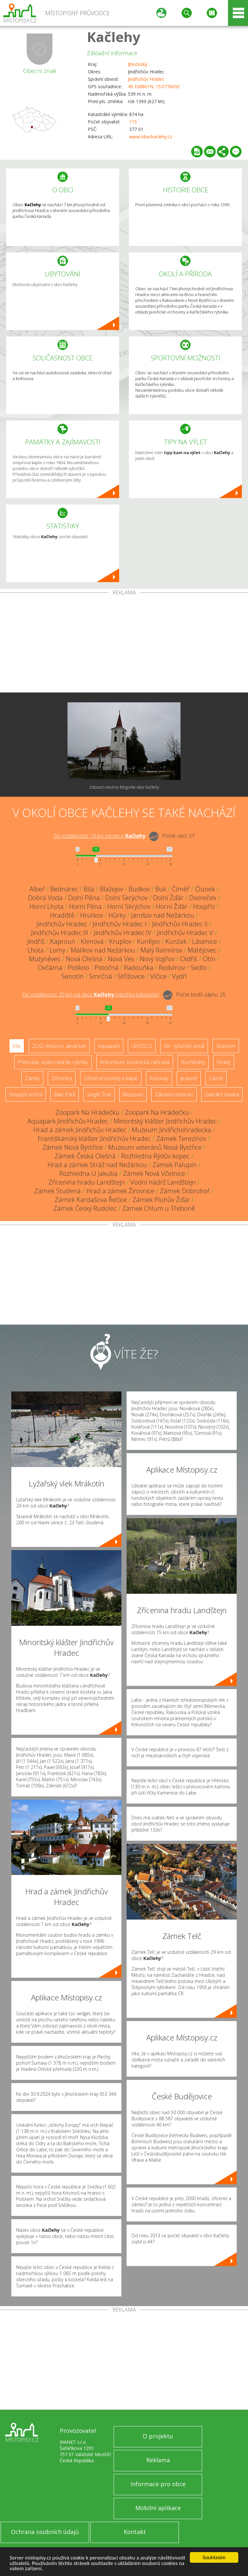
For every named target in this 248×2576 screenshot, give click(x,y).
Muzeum (133, 1094)
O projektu (158, 2436)
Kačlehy (113, 36)
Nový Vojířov (157, 958)
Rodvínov (172, 967)
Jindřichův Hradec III (59, 932)
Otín (209, 958)
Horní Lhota (46, 906)
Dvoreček (202, 897)
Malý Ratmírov (161, 950)
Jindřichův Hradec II (180, 924)
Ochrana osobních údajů (45, 2532)
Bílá (89, 889)
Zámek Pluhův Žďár (161, 1199)
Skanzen (225, 1045)
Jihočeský (137, 64)
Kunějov (148, 941)
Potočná (107, 967)
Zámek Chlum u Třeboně (158, 1208)
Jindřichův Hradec (146, 79)
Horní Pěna (85, 906)
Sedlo (199, 967)
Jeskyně (188, 1078)
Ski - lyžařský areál (184, 1045)
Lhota (35, 950)
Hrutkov (91, 915)
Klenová (92, 941)
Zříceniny (61, 1078)
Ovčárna (50, 967)
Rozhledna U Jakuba (88, 1173)
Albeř (37, 889)
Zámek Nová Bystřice (72, 1147)
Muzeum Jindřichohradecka (171, 1129)
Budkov (139, 889)
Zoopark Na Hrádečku (87, 1112)
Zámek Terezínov (181, 1138)
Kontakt (135, 2532)
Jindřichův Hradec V (185, 932)
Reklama (158, 2460)
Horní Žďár (172, 906)
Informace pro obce (158, 2484)
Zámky (32, 1078)
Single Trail (99, 1094)
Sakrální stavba (222, 1094)
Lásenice (204, 941)
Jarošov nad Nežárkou (162, 915)
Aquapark (109, 1045)
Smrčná (100, 976)
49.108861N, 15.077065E (154, 86)
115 (133, 122)
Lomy (57, 950)
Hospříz (204, 906)
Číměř (181, 889)
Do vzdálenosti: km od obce (99, 835)
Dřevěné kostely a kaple (111, 1078)
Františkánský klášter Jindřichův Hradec (94, 1138)
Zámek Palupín (174, 1164)
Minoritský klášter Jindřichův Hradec (165, 1121)
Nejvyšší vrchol (25, 1094)
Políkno (78, 967)
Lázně (216, 1078)
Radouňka (138, 967)
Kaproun (62, 941)
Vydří (179, 976)
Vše (17, 1045)
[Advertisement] (124, 644)
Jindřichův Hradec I (120, 924)
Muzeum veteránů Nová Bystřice (155, 1147)
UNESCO (141, 1045)
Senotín (72, 976)
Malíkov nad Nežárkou (103, 950)
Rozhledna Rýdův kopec (155, 1156)
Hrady (224, 1062)
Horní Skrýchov (128, 906)
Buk (160, 889)
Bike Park (64, 1094)
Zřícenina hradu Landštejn (86, 1182)
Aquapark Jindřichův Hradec (67, 1121)
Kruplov (120, 941)
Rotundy (159, 1078)
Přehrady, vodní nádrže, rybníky (53, 1062)
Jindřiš (36, 941)
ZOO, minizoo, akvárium (59, 1045)
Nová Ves (121, 958)
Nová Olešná (84, 958)
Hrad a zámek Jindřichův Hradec (79, 1129)
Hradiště (62, 915)
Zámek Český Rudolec (85, 1208)
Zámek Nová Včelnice (154, 1173)
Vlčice (158, 976)
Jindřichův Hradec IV (122, 932)
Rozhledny (193, 1062)
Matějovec (202, 950)
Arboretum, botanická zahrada (135, 1062)
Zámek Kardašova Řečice (91, 1199)
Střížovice (131, 976)
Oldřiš (188, 958)
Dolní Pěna (84, 897)
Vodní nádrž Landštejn (163, 1182)
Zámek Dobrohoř (185, 1191)
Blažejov (111, 889)
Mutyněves (44, 958)
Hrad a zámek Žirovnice (120, 1191)
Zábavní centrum (174, 1094)
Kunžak (176, 941)
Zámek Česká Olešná (85, 1156)
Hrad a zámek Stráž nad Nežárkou (97, 1164)
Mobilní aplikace (158, 2508)
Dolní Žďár (168, 897)
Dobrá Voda (45, 897)
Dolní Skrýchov (126, 897)
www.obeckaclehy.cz (150, 136)
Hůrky (117, 915)
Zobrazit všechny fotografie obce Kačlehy (124, 787)
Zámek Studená (57, 1191)
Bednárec (64, 889)
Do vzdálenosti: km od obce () (90, 994)
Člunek (205, 889)
